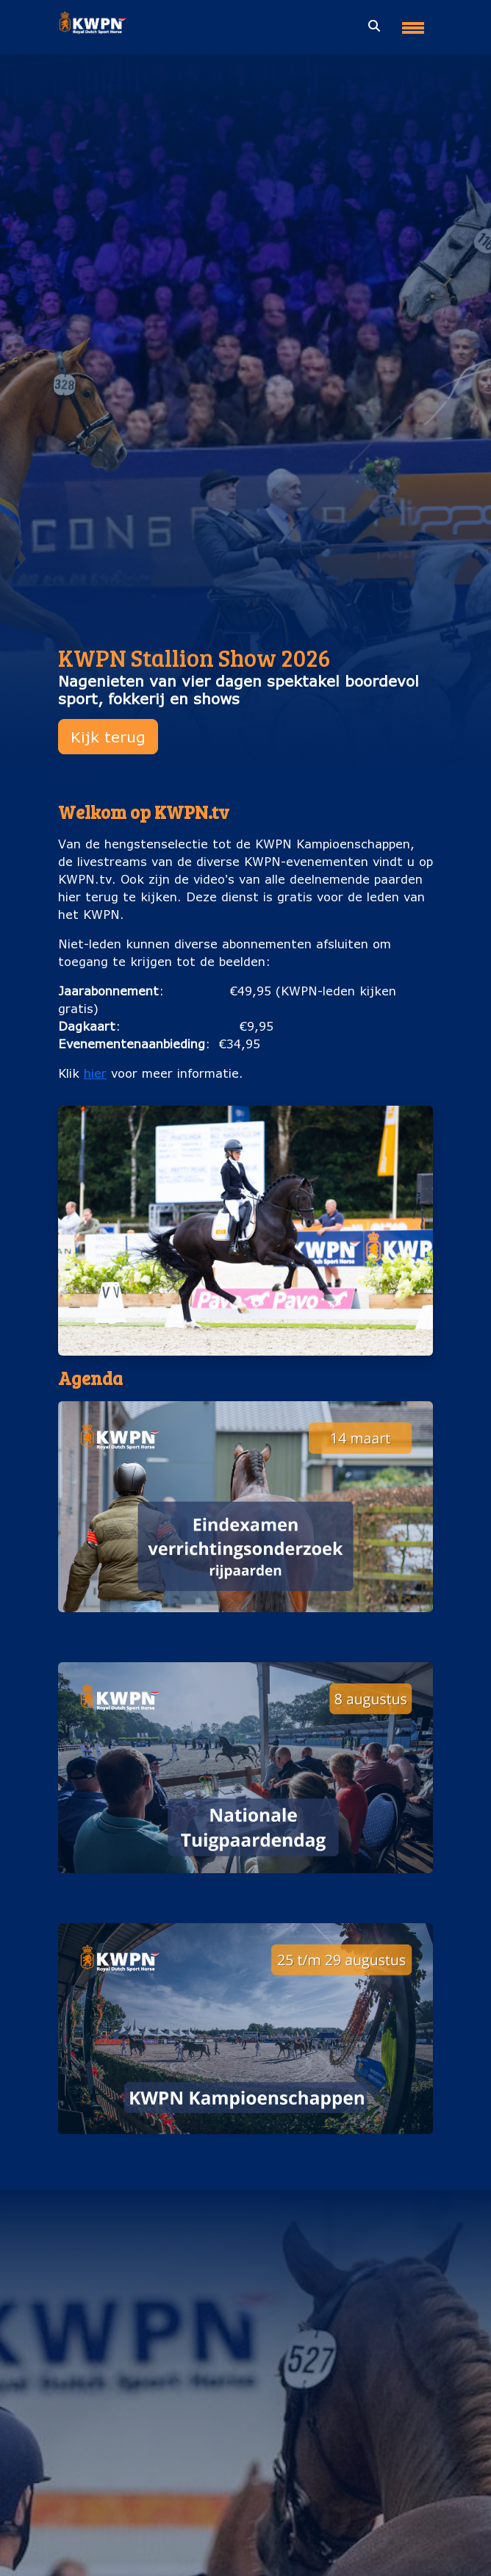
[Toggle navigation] (413, 22)
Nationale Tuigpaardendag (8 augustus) (246, 1888)
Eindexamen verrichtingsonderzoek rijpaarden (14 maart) (246, 1627)
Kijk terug (108, 736)
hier (95, 1073)
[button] (245, 1523)
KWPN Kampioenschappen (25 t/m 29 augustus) (246, 2148)
